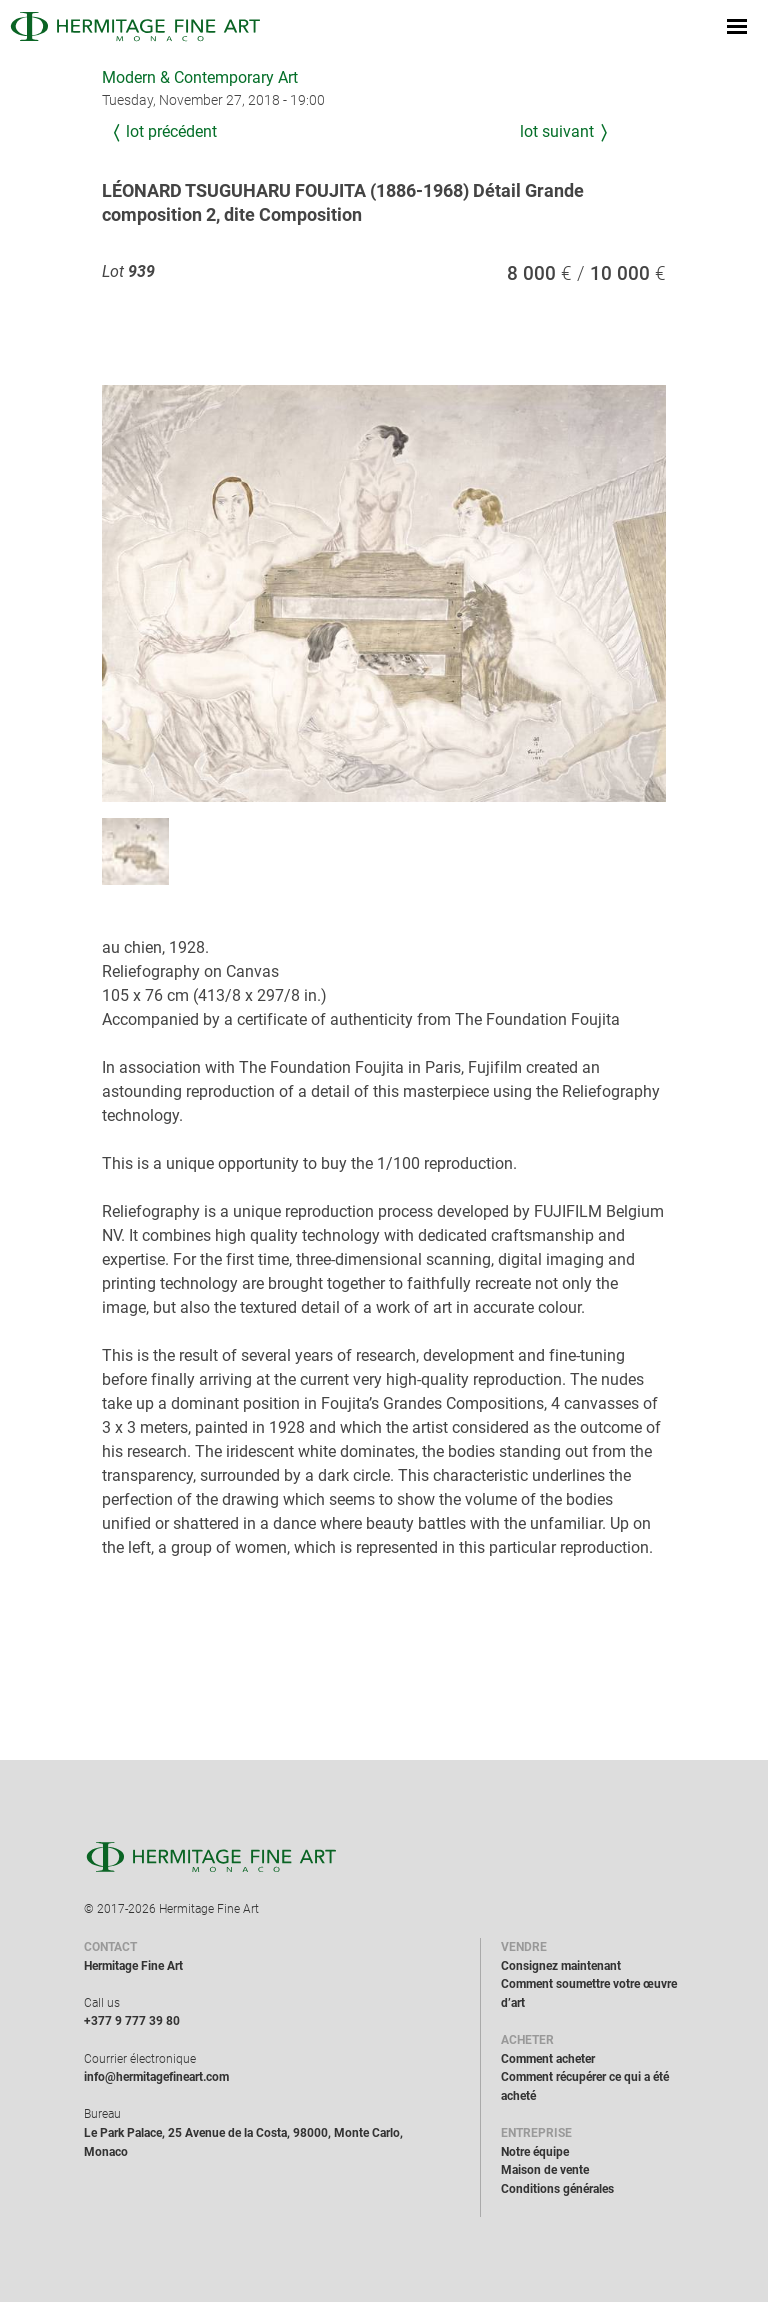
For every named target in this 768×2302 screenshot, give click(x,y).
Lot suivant (557, 131)
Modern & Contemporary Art (200, 77)
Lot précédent (171, 131)
